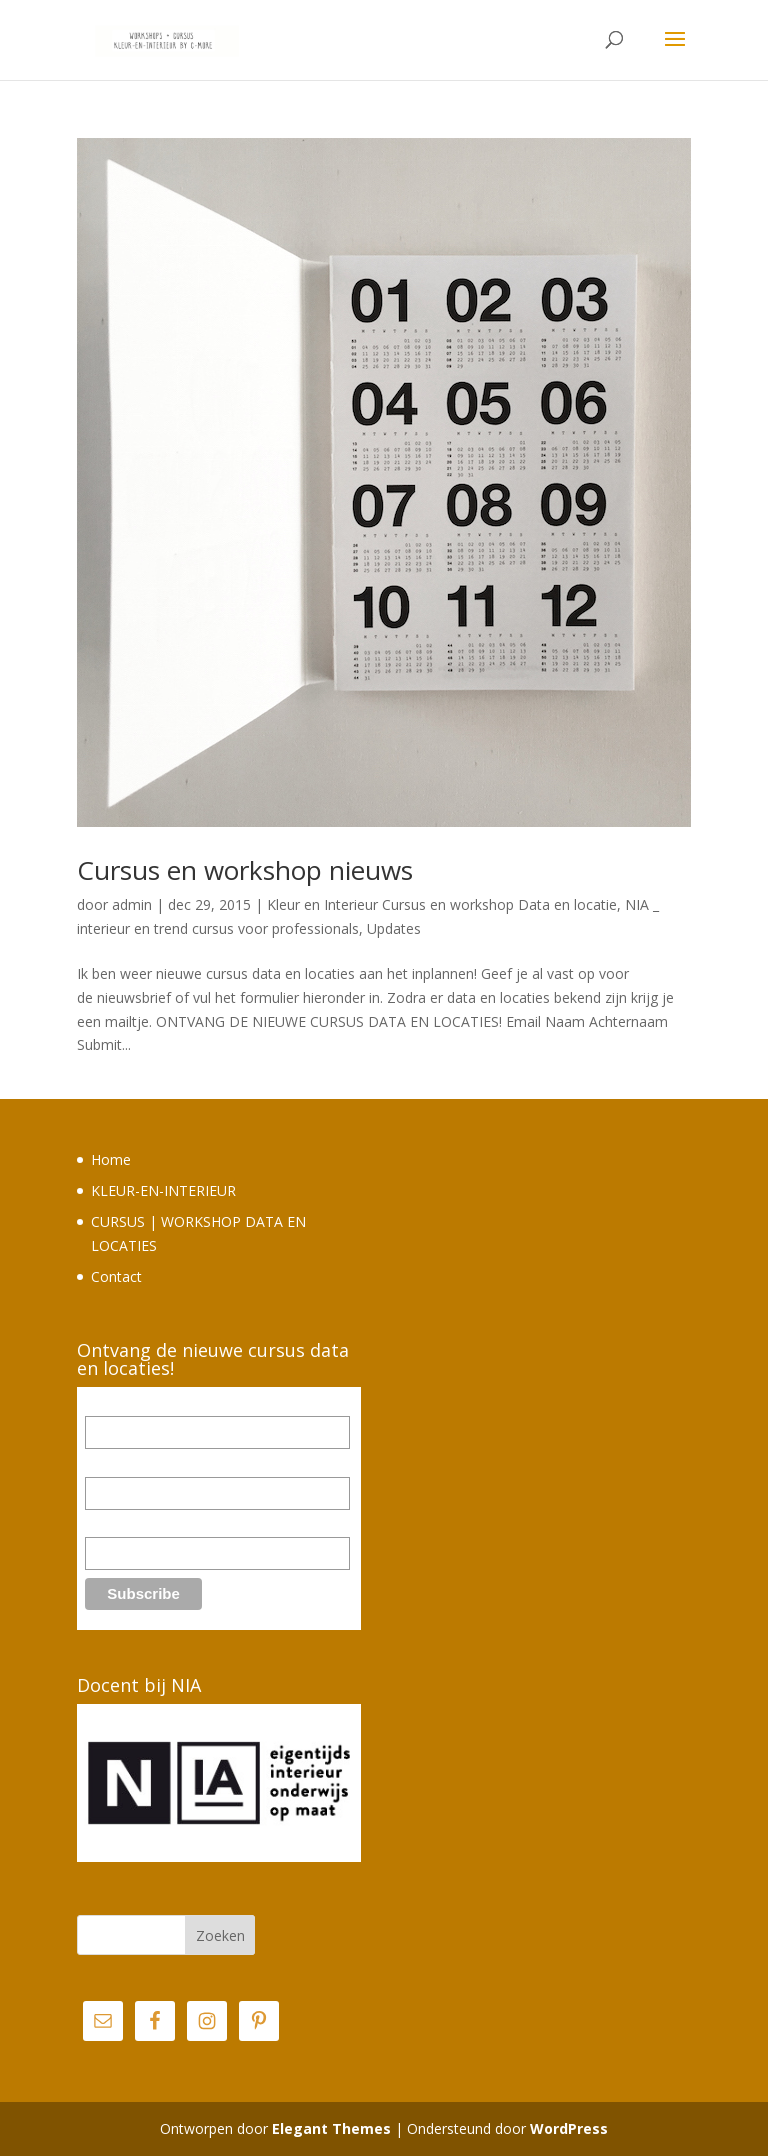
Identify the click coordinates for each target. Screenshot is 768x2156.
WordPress (569, 2128)
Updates (394, 928)
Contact (116, 1276)
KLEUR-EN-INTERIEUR (163, 1190)
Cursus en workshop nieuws (245, 870)
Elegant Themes (331, 2128)
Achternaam (122, 1526)
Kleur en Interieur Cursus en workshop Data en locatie (442, 904)
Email (102, 1405)
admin (132, 904)
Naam (103, 1466)
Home (111, 1159)
